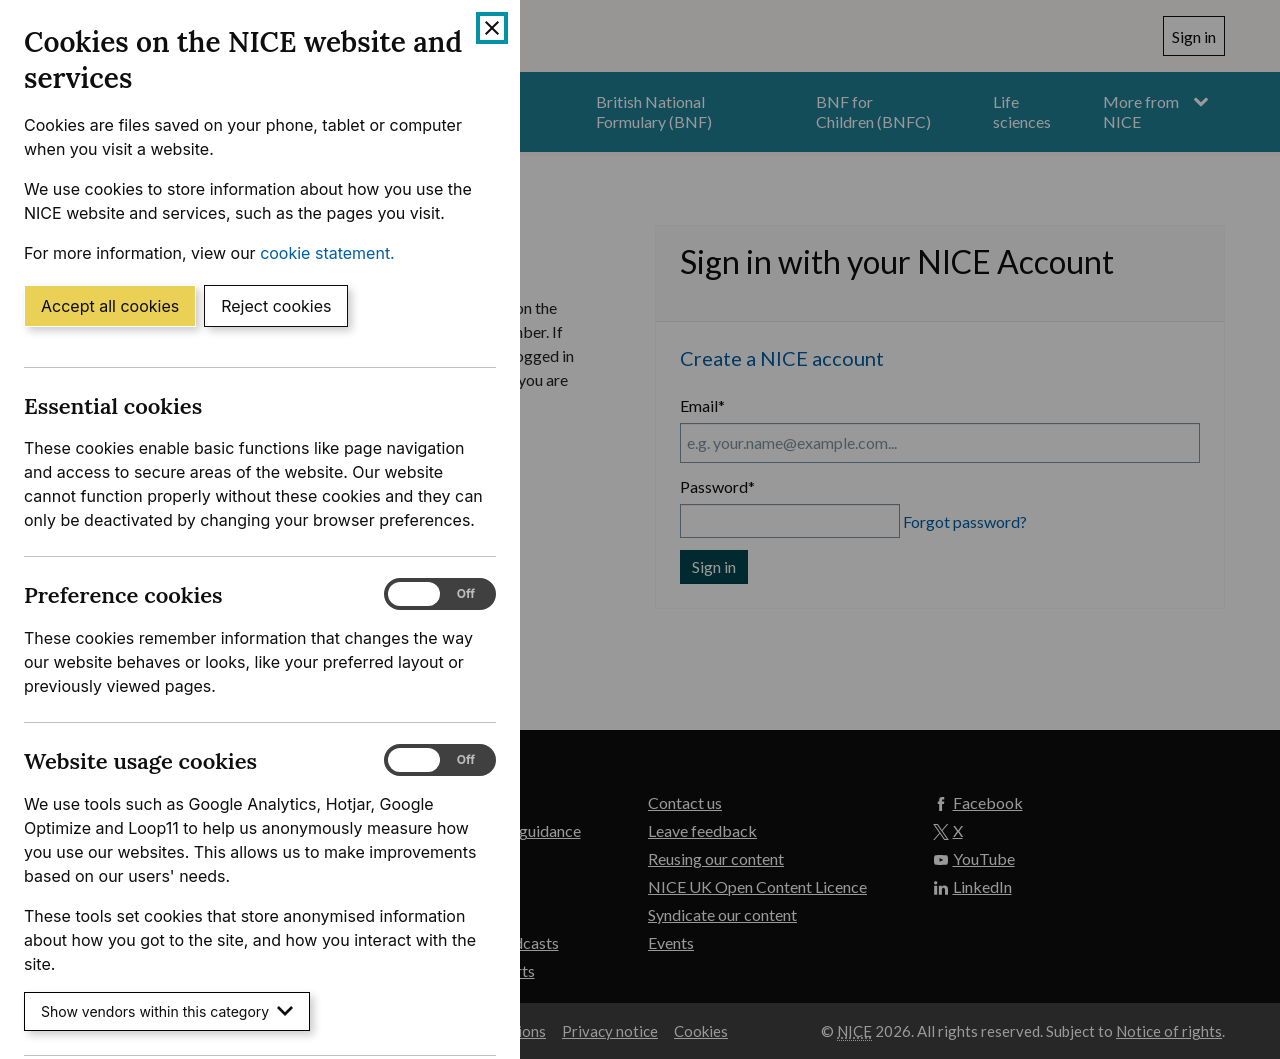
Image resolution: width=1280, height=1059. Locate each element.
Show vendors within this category (167, 1011)
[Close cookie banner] (492, 28)
